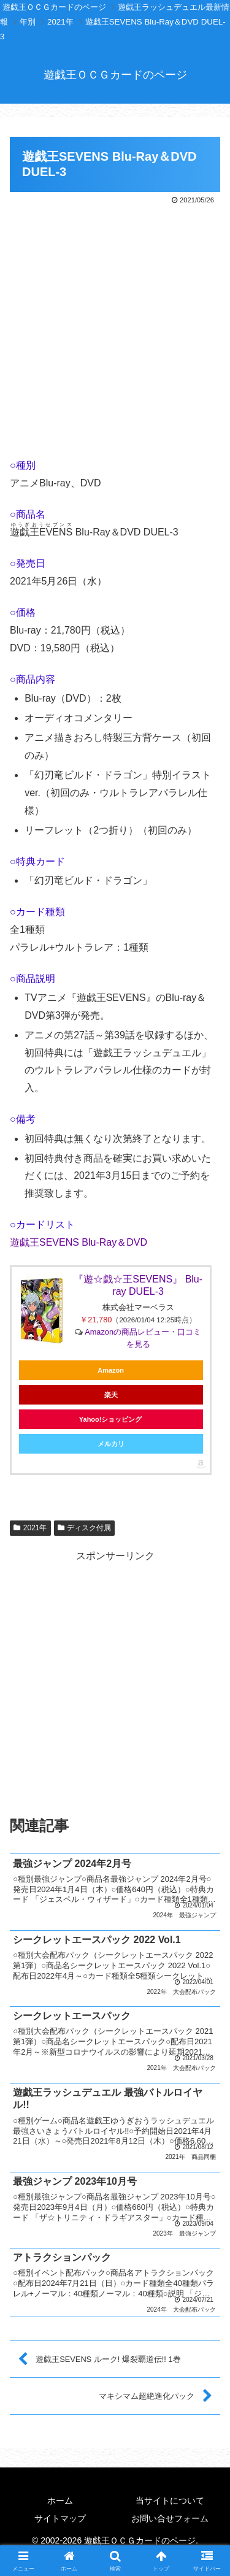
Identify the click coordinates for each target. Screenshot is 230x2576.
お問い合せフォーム (170, 2518)
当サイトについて (170, 2500)
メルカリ (111, 1443)
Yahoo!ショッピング (111, 1419)
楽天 (111, 1394)
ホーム (60, 2500)
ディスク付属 (85, 1528)
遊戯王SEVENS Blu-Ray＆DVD (78, 1242)
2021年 (30, 1528)
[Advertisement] (115, 328)
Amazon (111, 1370)
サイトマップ (60, 2518)
